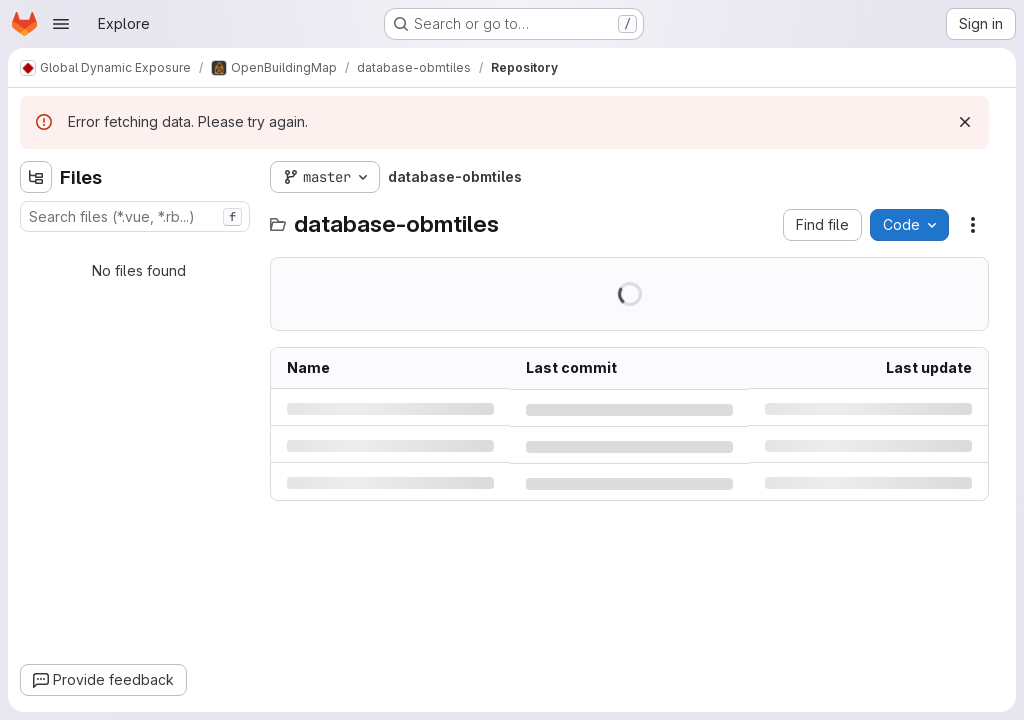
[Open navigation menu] (61, 24)
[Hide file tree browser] (36, 177)
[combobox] (135, 216)
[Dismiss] (965, 122)
